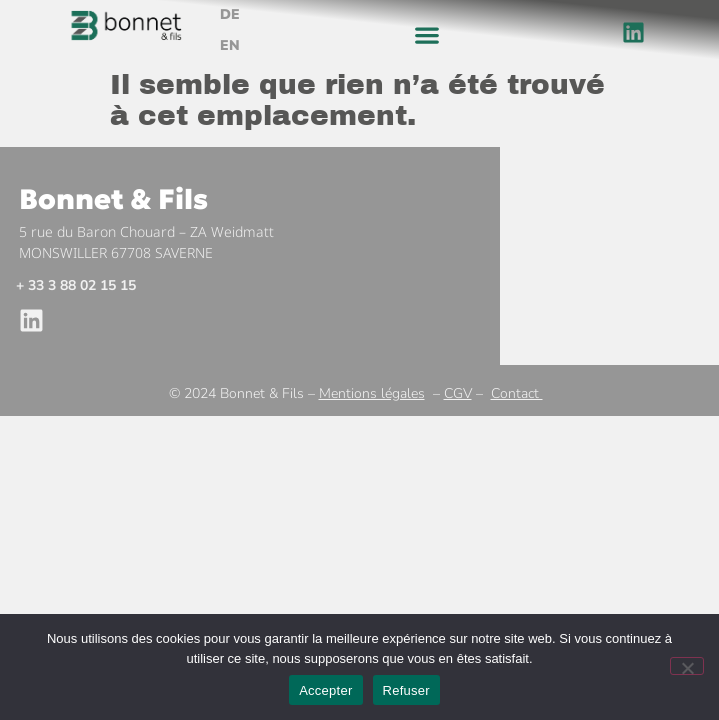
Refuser (406, 690)
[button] (427, 35)
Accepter (325, 690)
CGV (458, 393)
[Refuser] (687, 666)
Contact (517, 393)
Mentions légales (372, 393)
